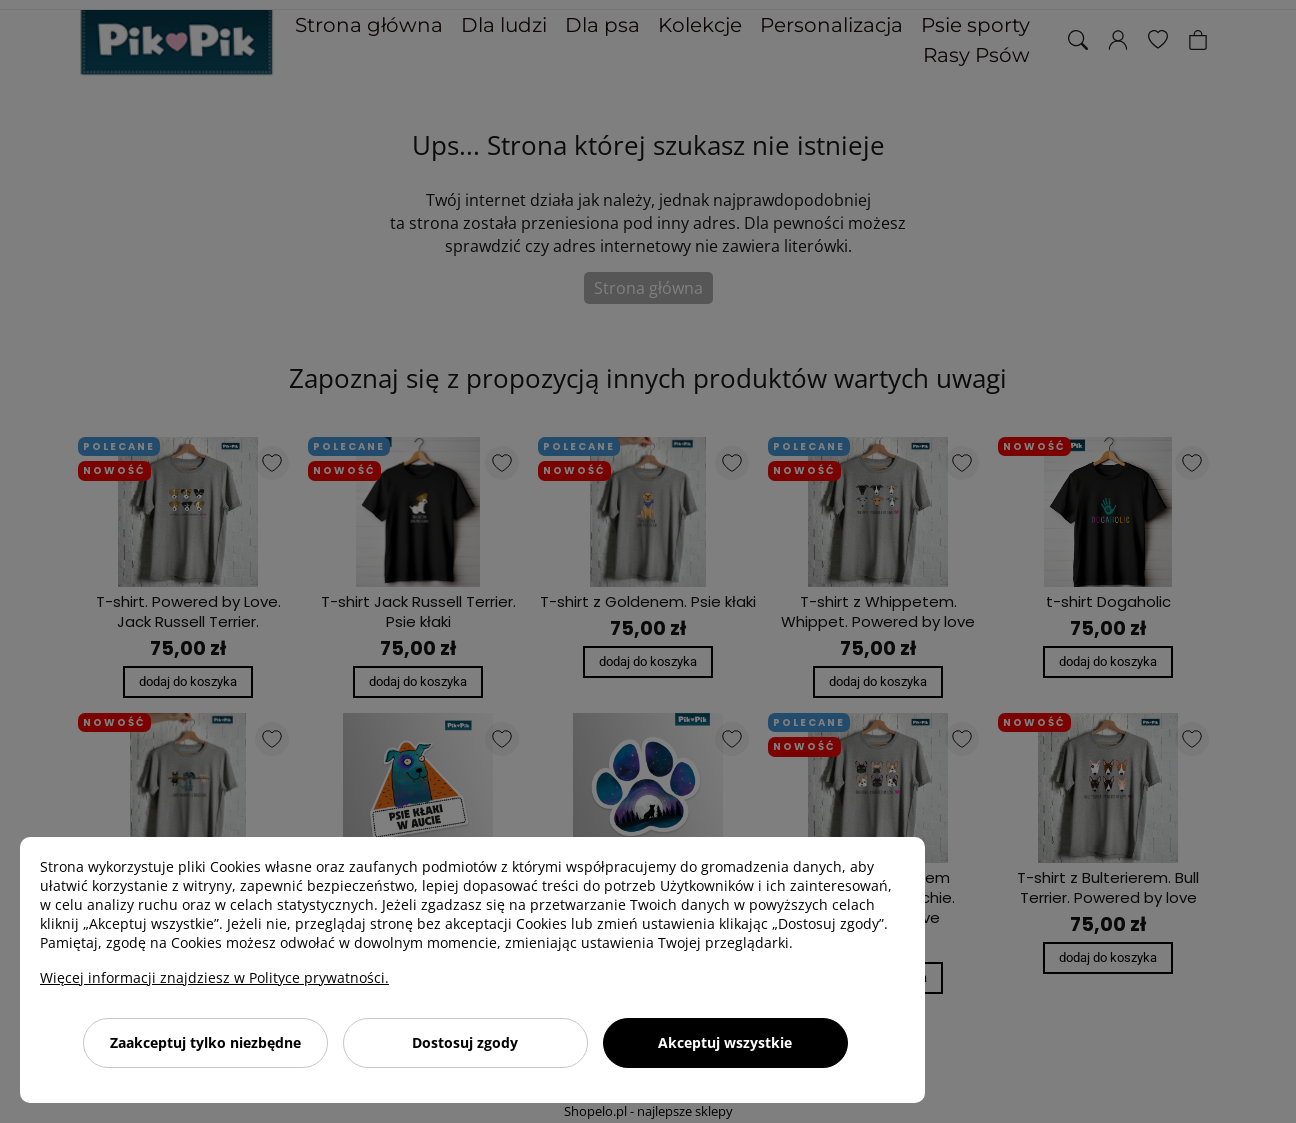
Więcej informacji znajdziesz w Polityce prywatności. (214, 977)
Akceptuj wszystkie (725, 1042)
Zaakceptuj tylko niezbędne (205, 1042)
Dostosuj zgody (465, 1042)
